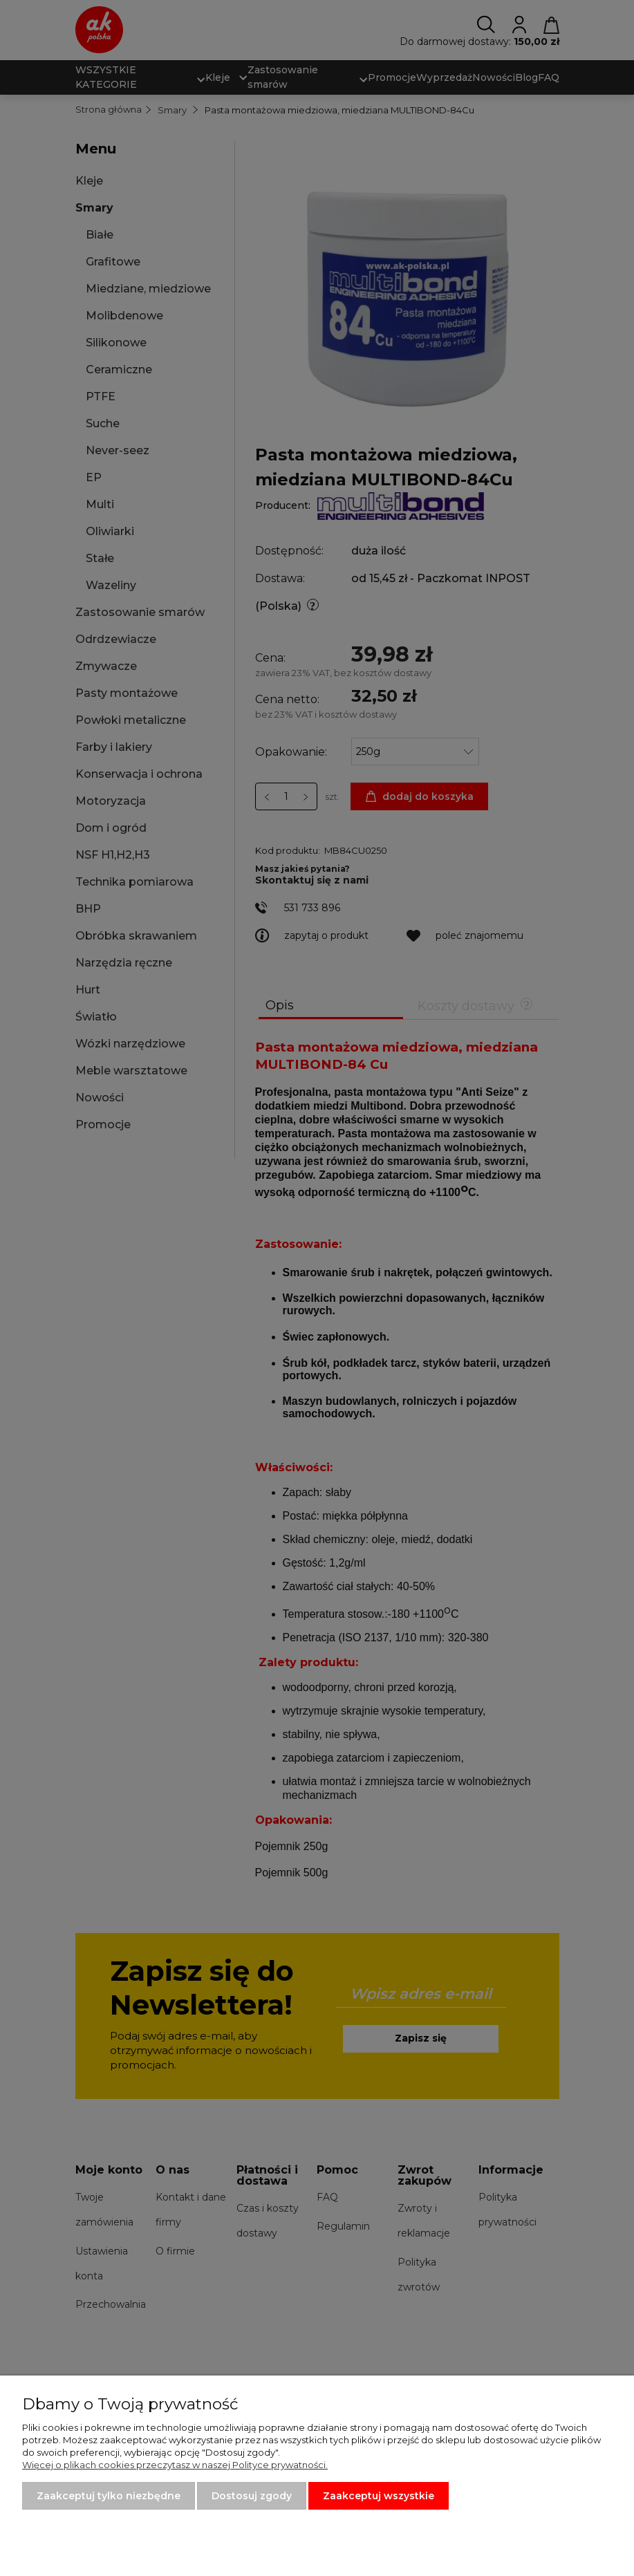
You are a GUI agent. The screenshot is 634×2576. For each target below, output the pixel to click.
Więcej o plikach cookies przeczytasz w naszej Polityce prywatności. (175, 2464)
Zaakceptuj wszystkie (378, 2496)
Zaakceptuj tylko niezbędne (108, 2496)
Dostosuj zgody (252, 2496)
